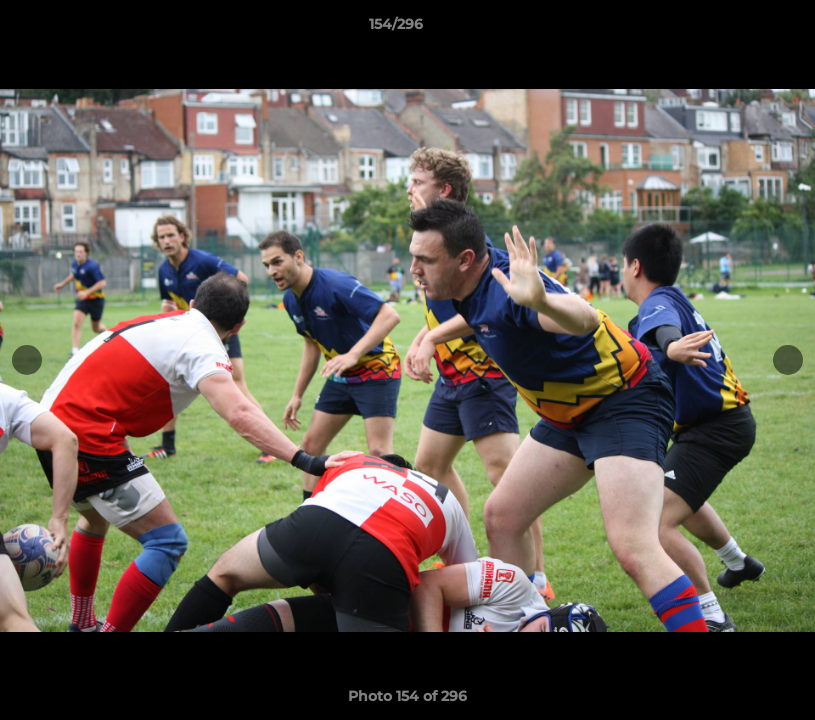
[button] (731, 29)
